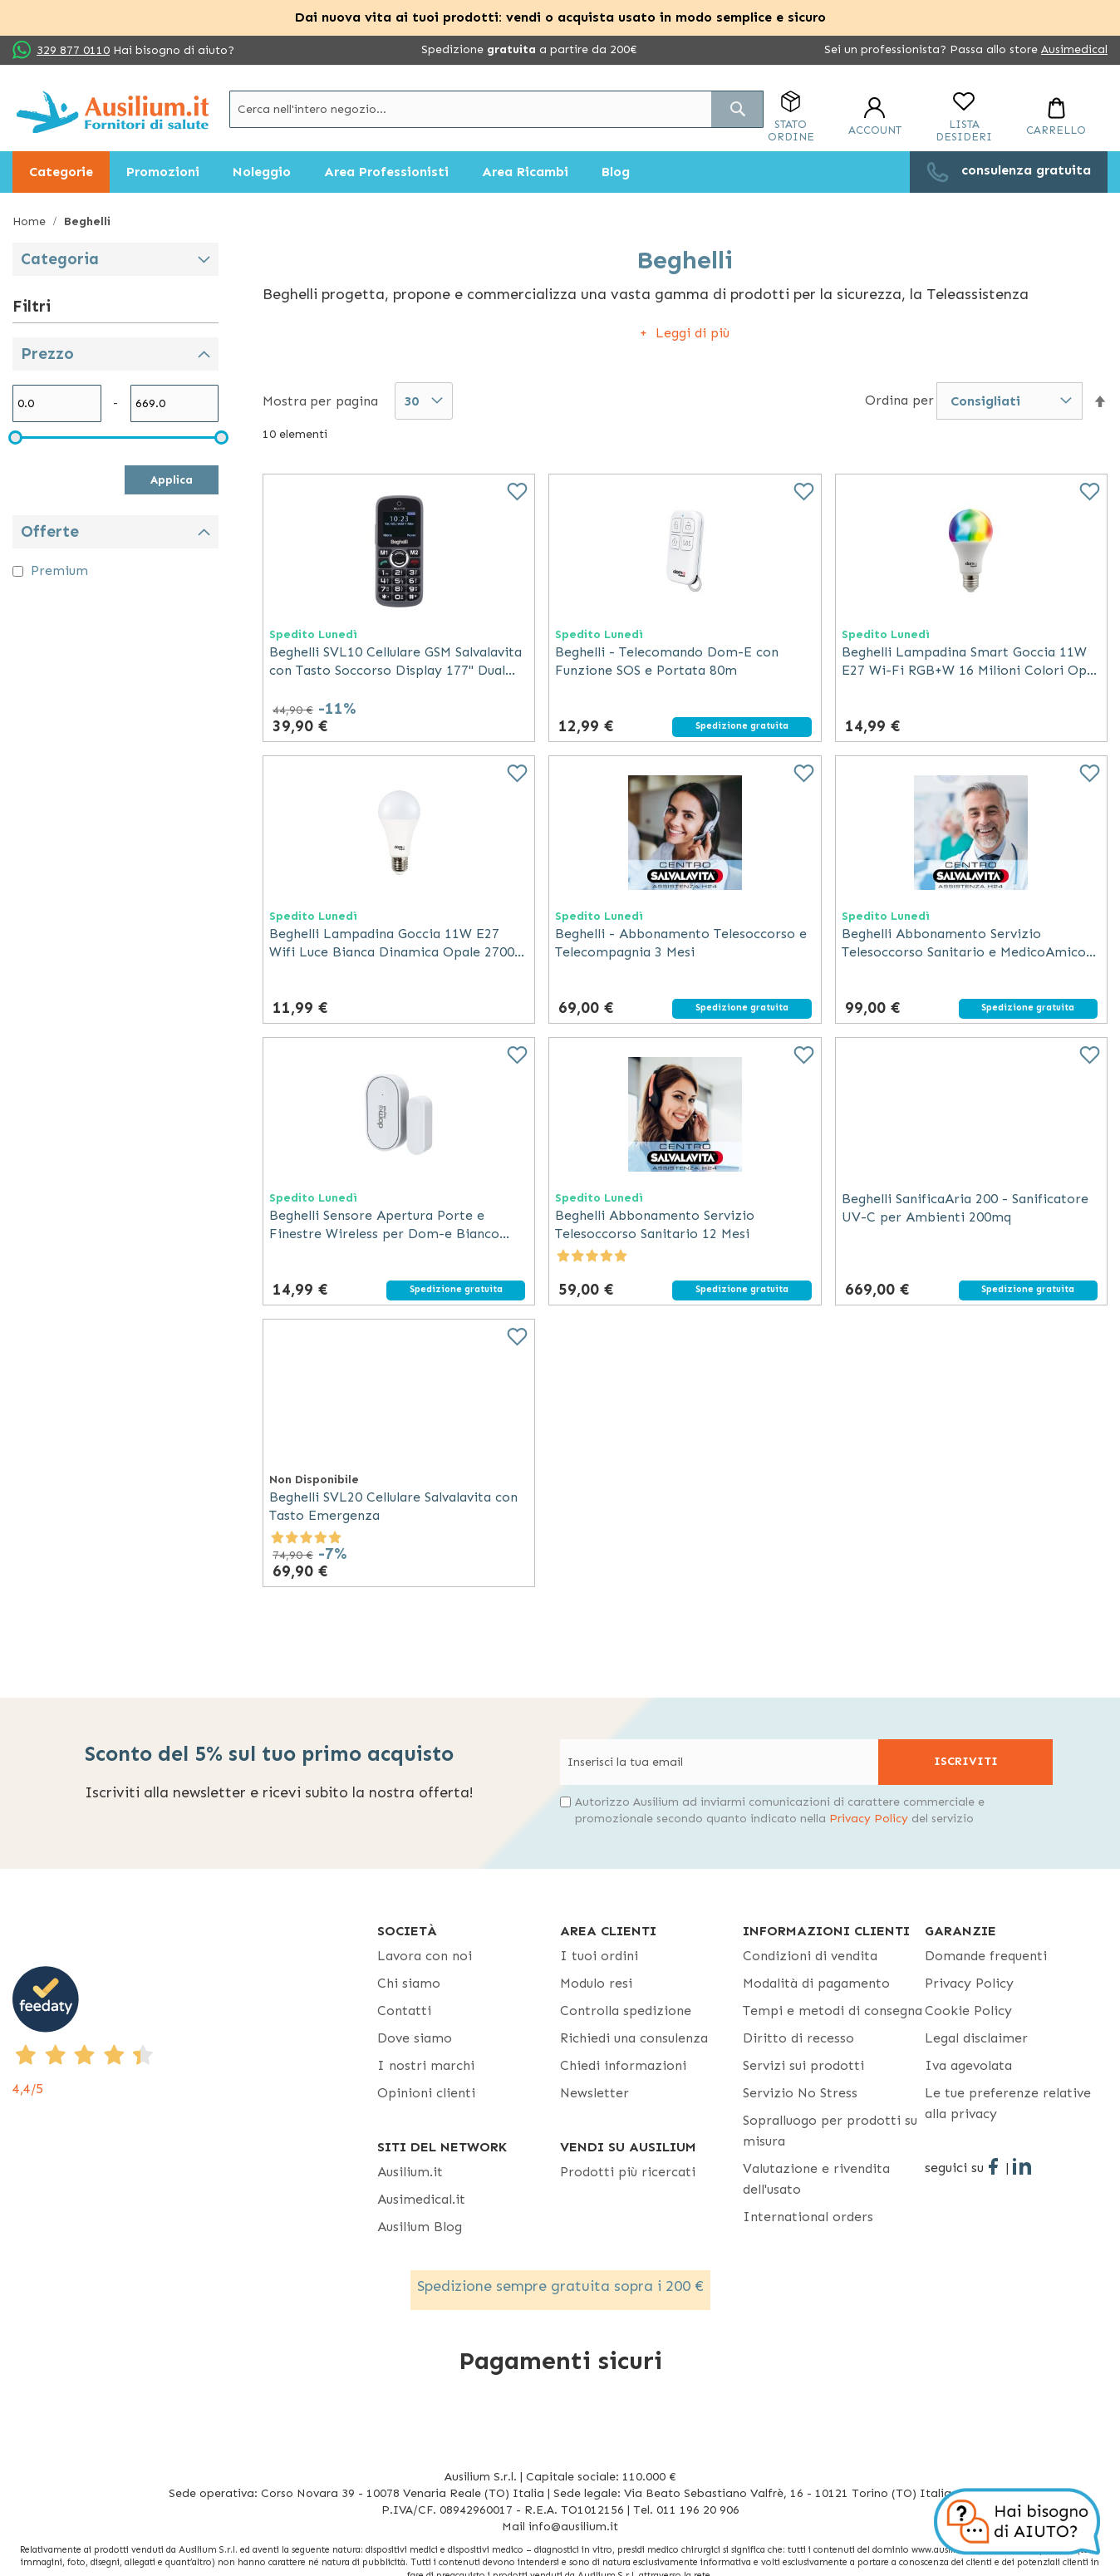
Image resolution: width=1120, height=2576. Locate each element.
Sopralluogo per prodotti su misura (830, 2130)
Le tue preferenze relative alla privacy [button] (1008, 2103)
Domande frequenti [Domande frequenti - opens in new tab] (986, 1956)
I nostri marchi (425, 2065)
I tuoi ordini (599, 1956)
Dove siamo (414, 2038)
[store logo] (113, 112)
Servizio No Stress (800, 2093)
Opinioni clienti (426, 2093)
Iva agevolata (968, 2065)
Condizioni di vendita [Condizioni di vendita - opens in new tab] (810, 1956)
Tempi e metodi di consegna (832, 2010)
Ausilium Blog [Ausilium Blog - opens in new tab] (419, 2226)
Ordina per (899, 400)
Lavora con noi (424, 1956)
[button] (1100, 401)
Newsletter (594, 2093)
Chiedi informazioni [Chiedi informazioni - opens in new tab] (623, 2065)
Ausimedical (1074, 49)
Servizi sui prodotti (803, 2065)
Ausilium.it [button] (410, 2172)
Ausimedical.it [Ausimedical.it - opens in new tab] (421, 2199)
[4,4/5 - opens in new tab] (194, 2032)
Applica (171, 480)
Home (30, 221)
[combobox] (496, 109)
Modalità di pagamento (816, 1983)
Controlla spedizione (625, 2010)
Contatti (404, 2010)
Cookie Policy (968, 2010)
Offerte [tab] (50, 531)
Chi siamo (408, 1983)
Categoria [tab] (60, 258)
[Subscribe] (965, 1762)
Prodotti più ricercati (627, 2172)
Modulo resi (596, 1983)
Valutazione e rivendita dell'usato (816, 2179)
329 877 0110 (73, 50)
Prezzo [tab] (47, 353)
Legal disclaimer (976, 2038)
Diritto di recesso (798, 2038)
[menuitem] (61, 172)
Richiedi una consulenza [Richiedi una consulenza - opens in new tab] (634, 2038)
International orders (808, 2217)
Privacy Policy (868, 1819)
